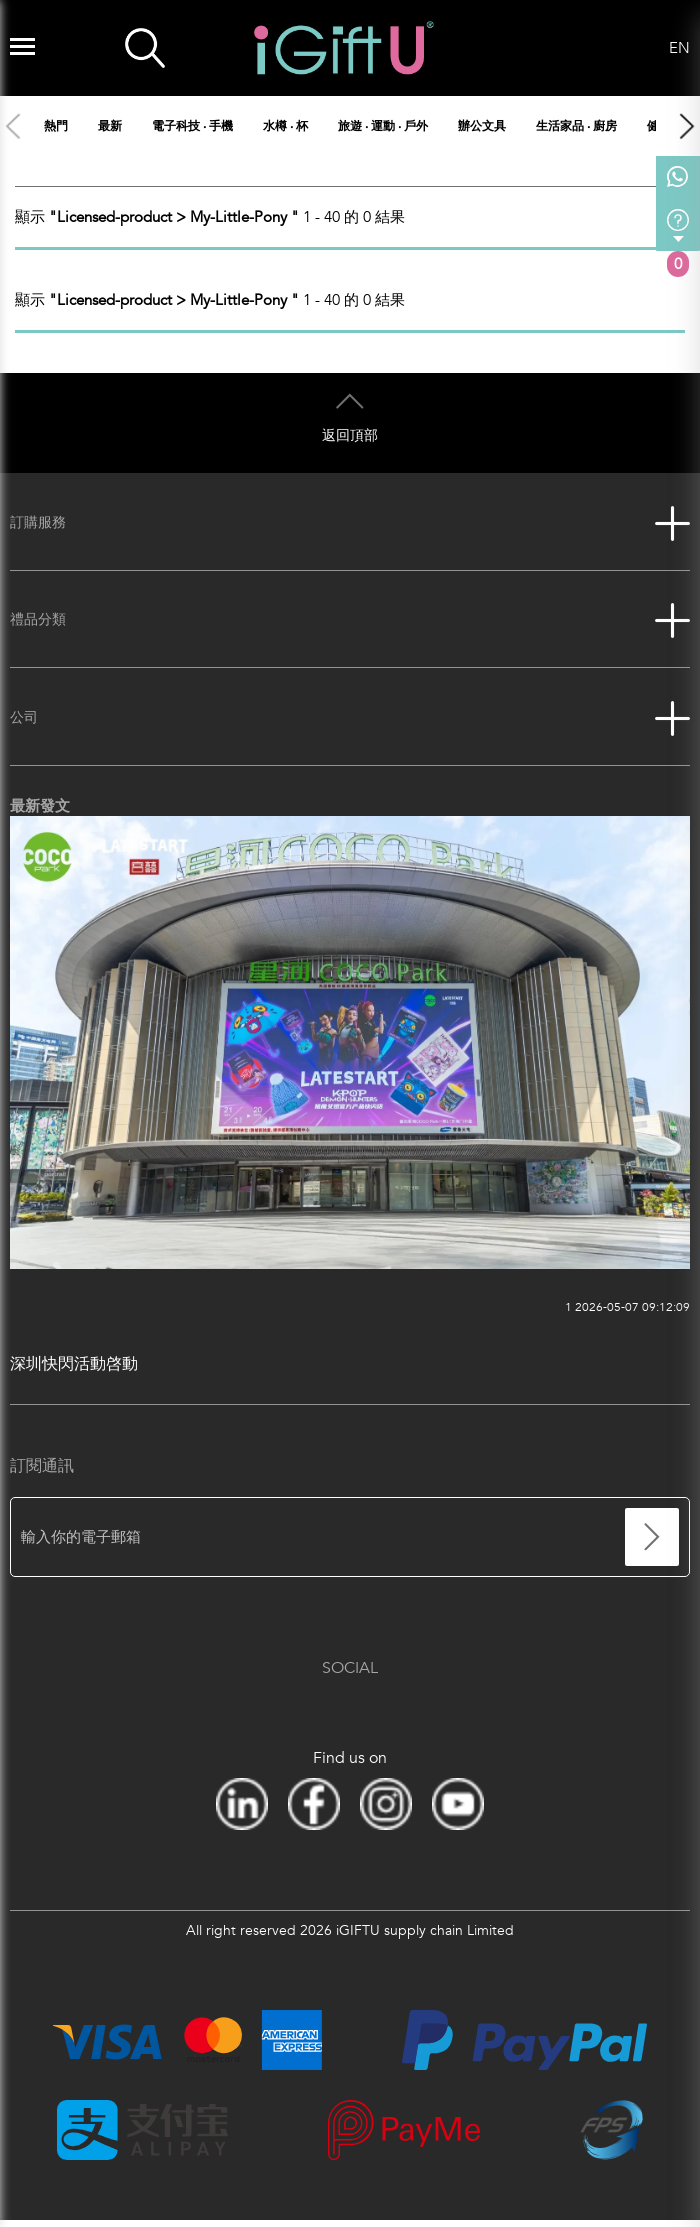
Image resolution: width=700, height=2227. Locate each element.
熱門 (56, 126)
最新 (110, 126)
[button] (686, 126)
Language (644, 48)
